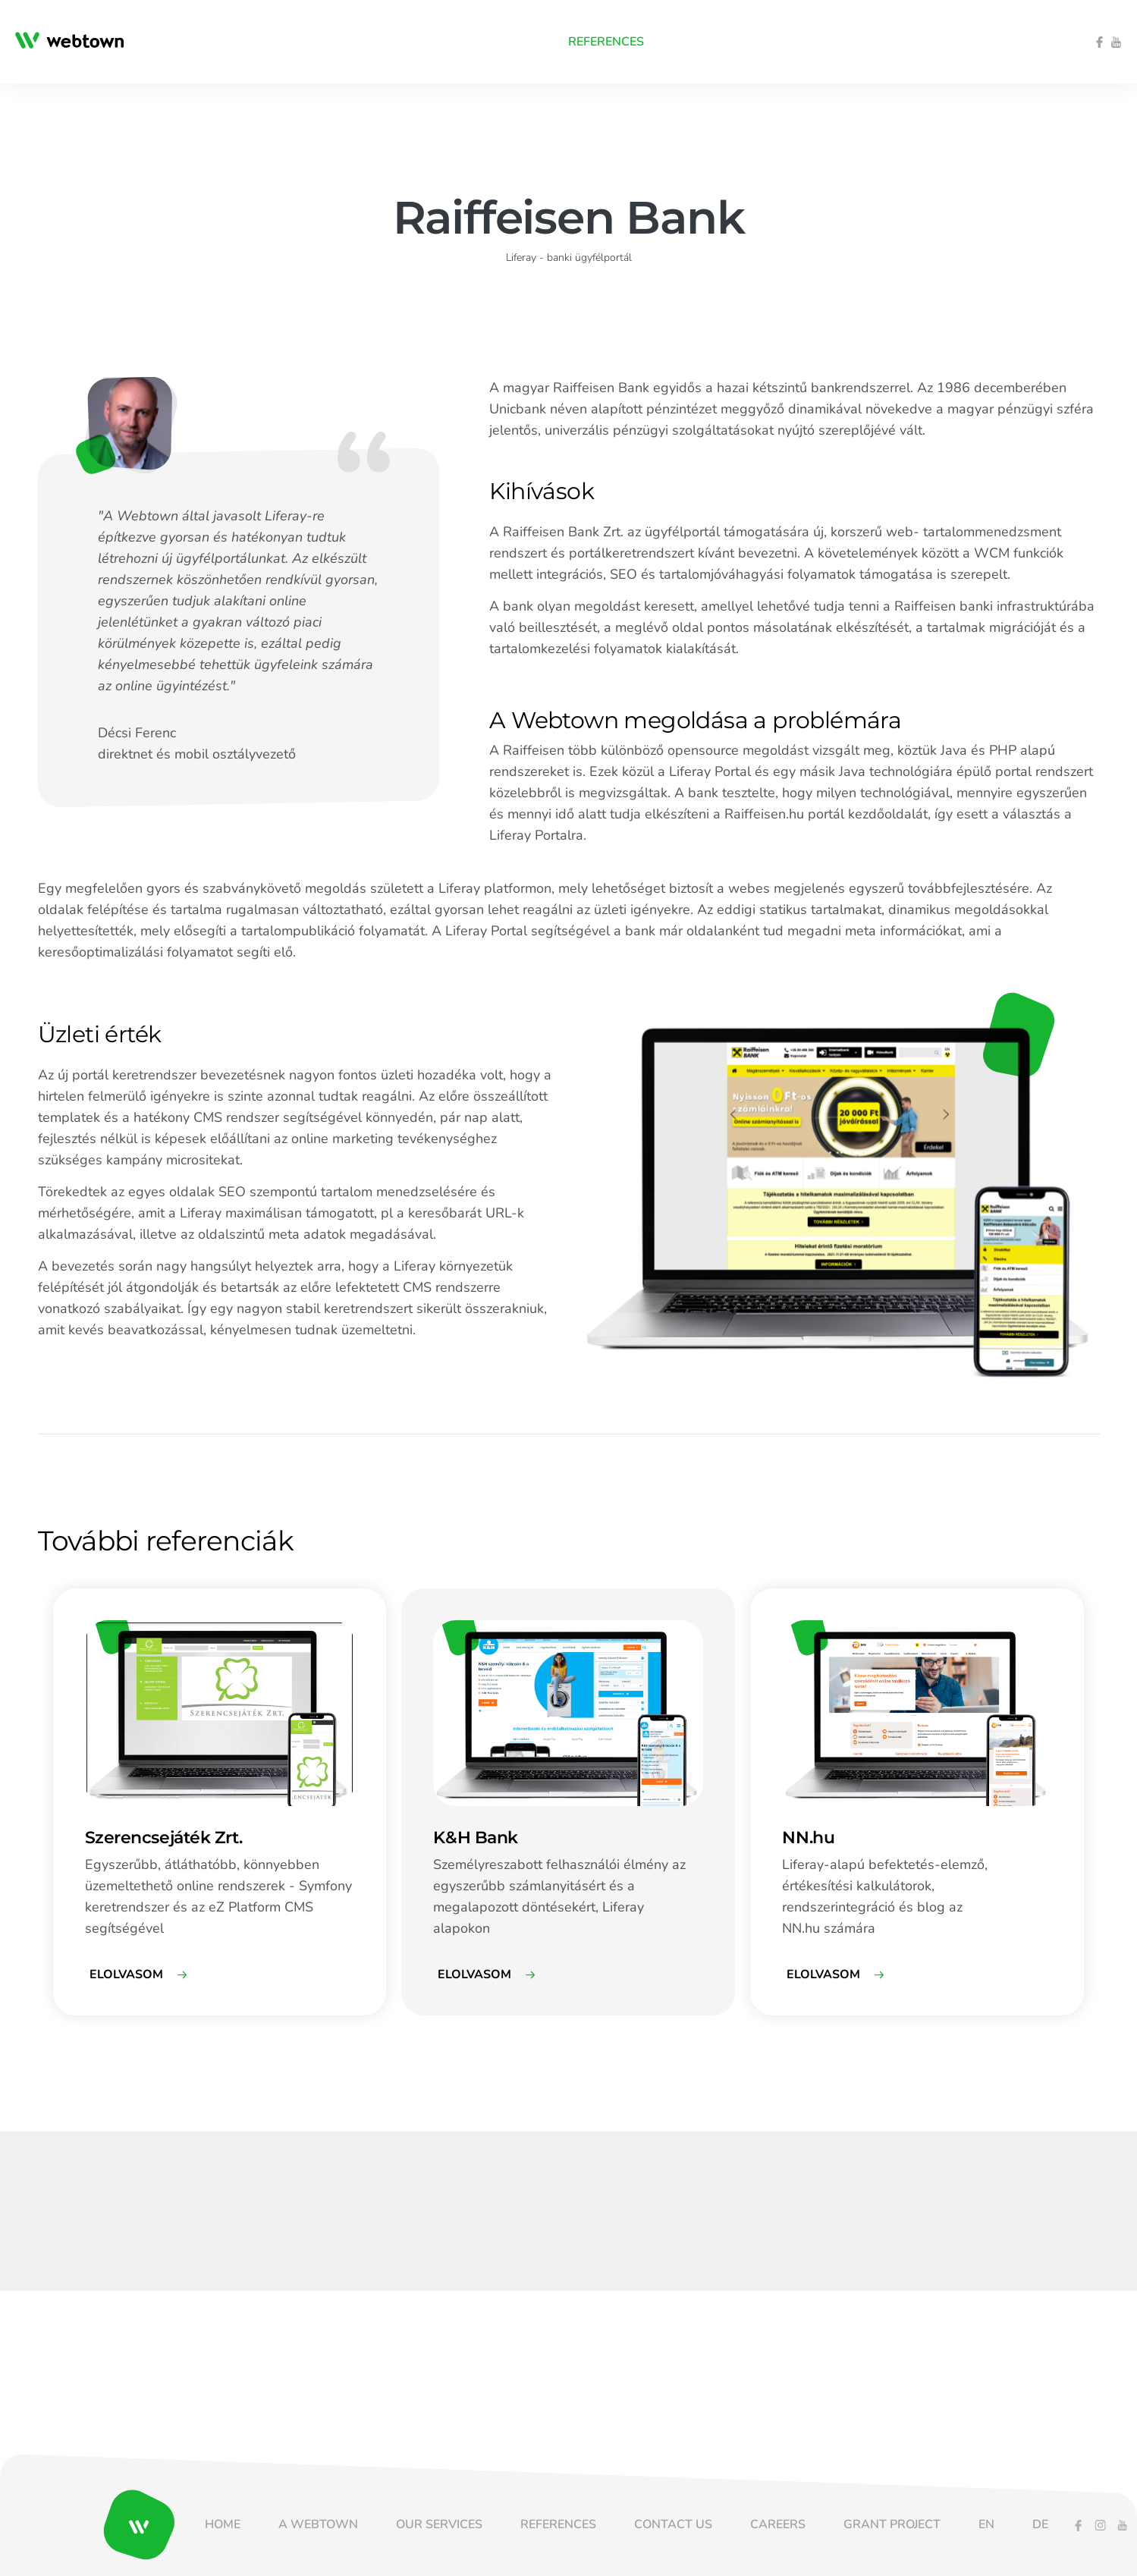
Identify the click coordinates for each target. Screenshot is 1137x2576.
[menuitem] (293, 41)
